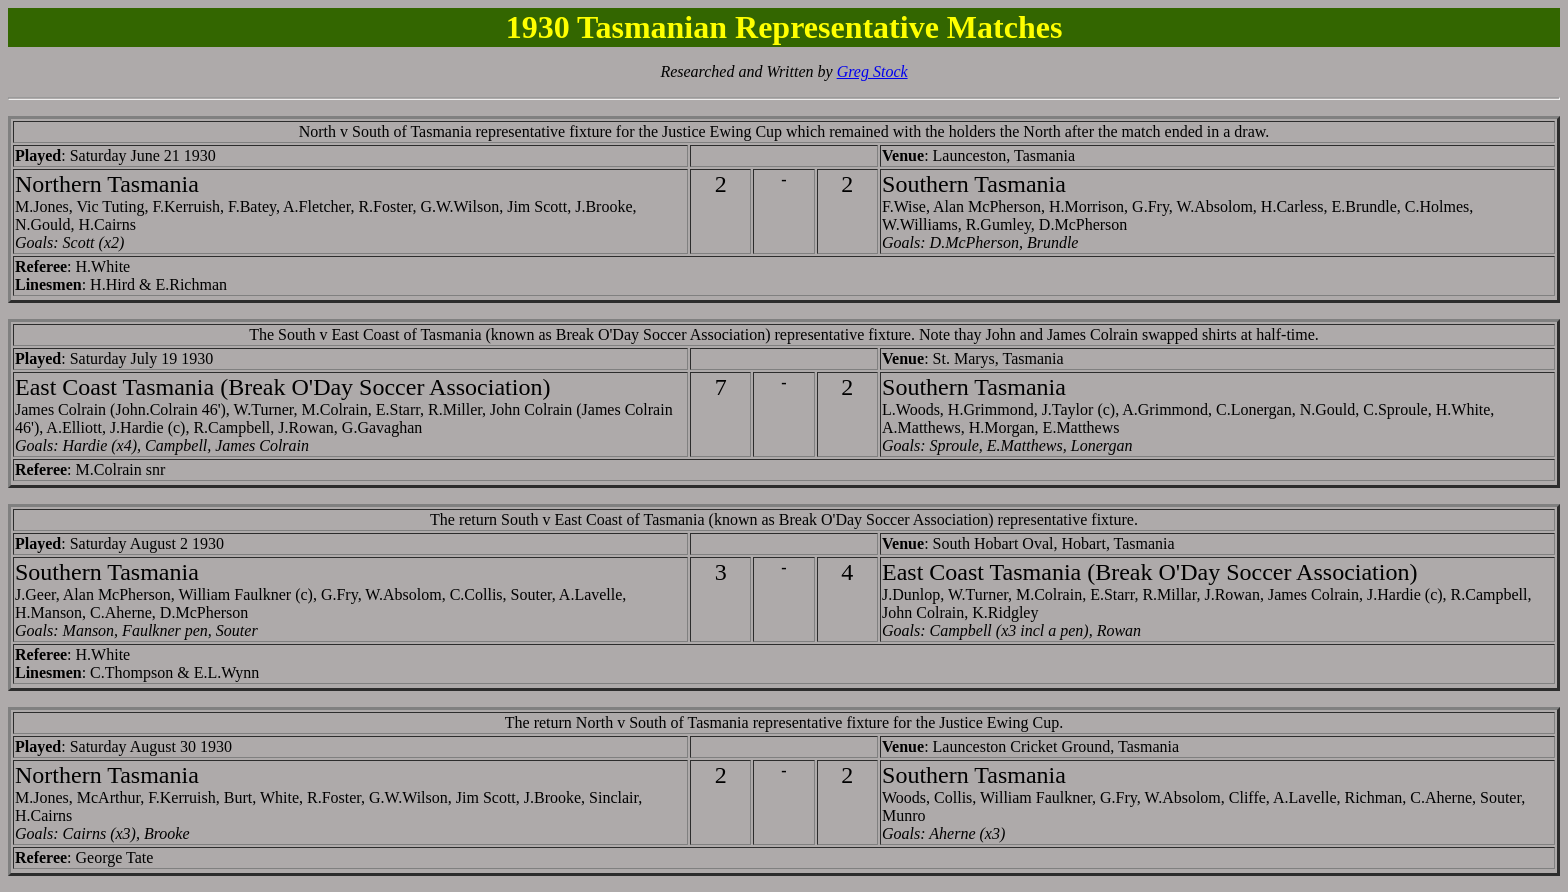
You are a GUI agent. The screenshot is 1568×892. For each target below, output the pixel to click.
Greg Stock (872, 71)
